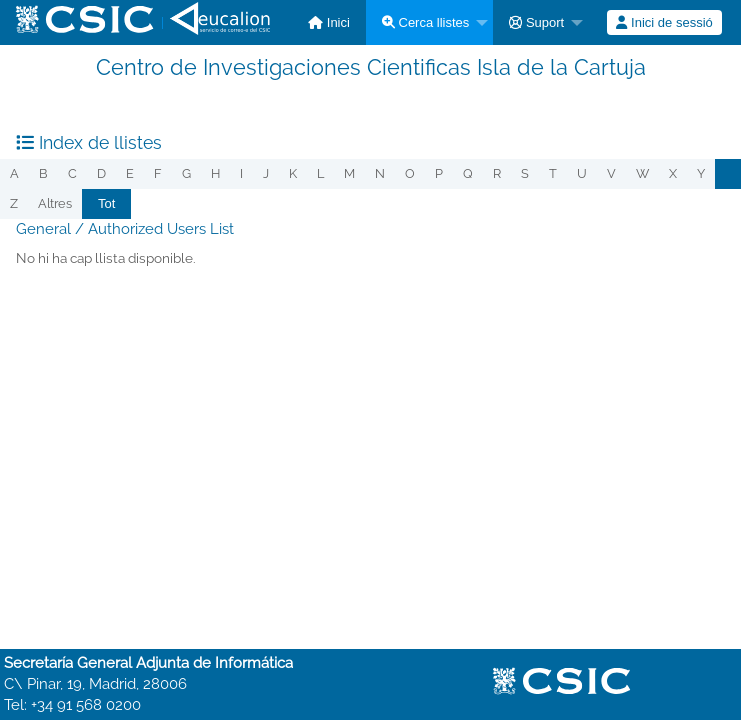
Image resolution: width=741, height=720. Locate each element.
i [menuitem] (241, 173)
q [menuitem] (468, 173)
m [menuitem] (349, 173)
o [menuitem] (410, 173)
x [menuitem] (673, 173)
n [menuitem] (380, 173)
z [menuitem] (14, 203)
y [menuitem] (701, 173)
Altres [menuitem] (55, 203)
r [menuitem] (497, 173)
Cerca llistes (425, 22)
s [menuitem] (525, 173)
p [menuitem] (439, 173)
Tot (106, 203)
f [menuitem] (158, 173)
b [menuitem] (43, 173)
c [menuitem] (72, 173)
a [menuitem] (14, 173)
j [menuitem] (266, 173)
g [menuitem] (186, 173)
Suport (536, 22)
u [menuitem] (582, 173)
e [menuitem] (130, 173)
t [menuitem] (553, 173)
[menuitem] (329, 22)
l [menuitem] (320, 173)
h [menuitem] (215, 173)
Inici (329, 22)
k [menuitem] (293, 173)
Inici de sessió (664, 22)
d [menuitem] (101, 173)
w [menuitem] (642, 173)
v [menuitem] (611, 173)
